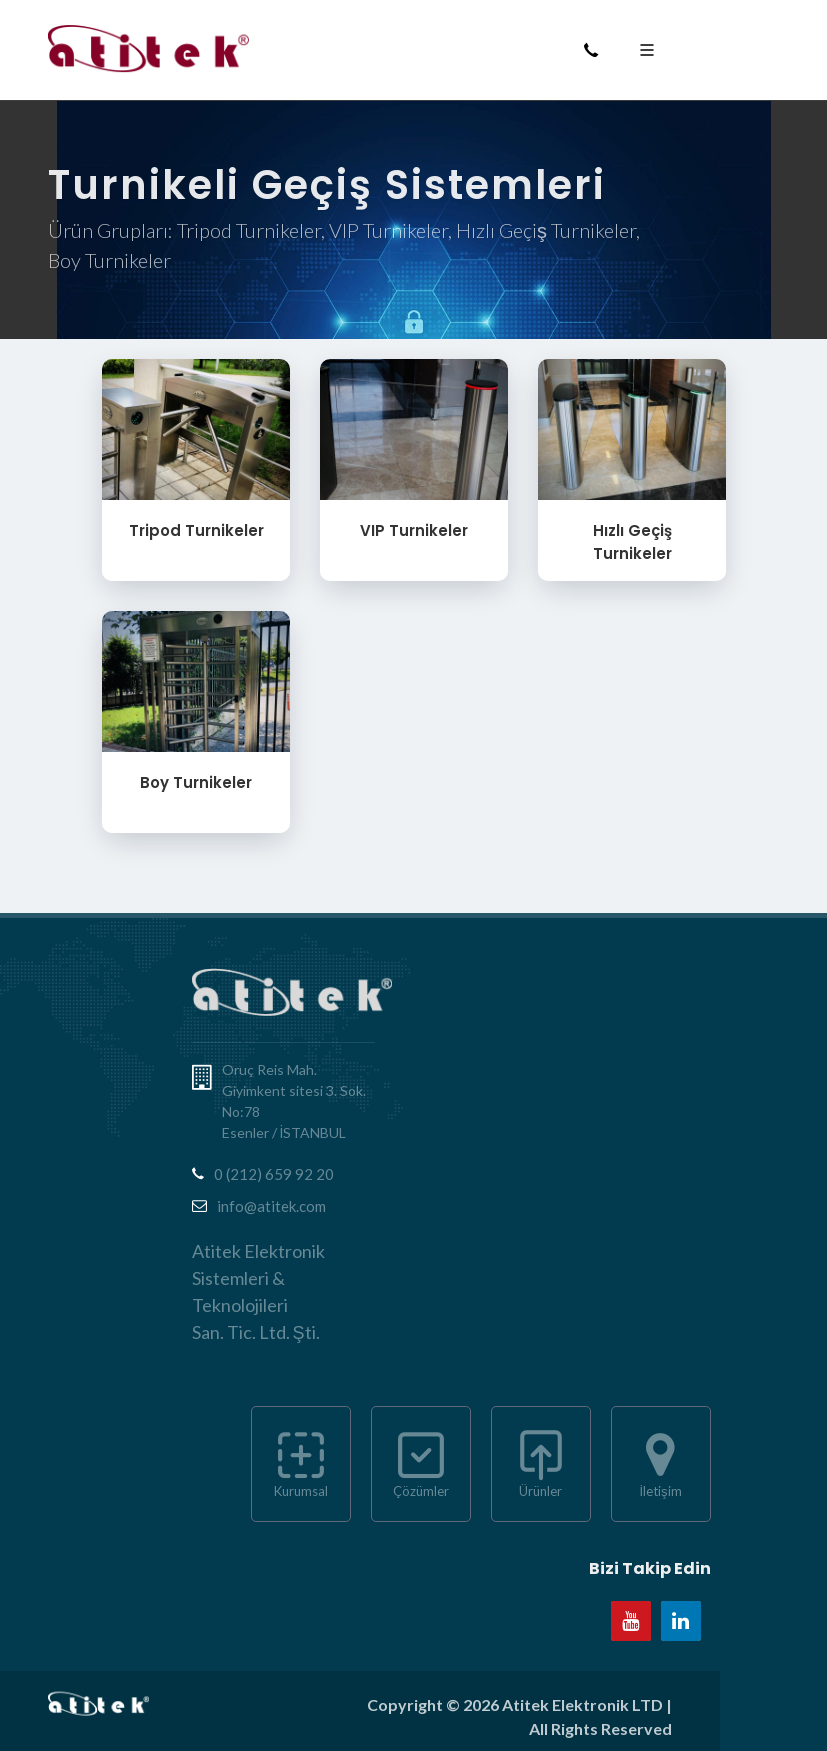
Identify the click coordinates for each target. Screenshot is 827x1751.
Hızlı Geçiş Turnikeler (631, 542)
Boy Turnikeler (196, 782)
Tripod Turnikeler (195, 530)
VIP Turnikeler (414, 530)
